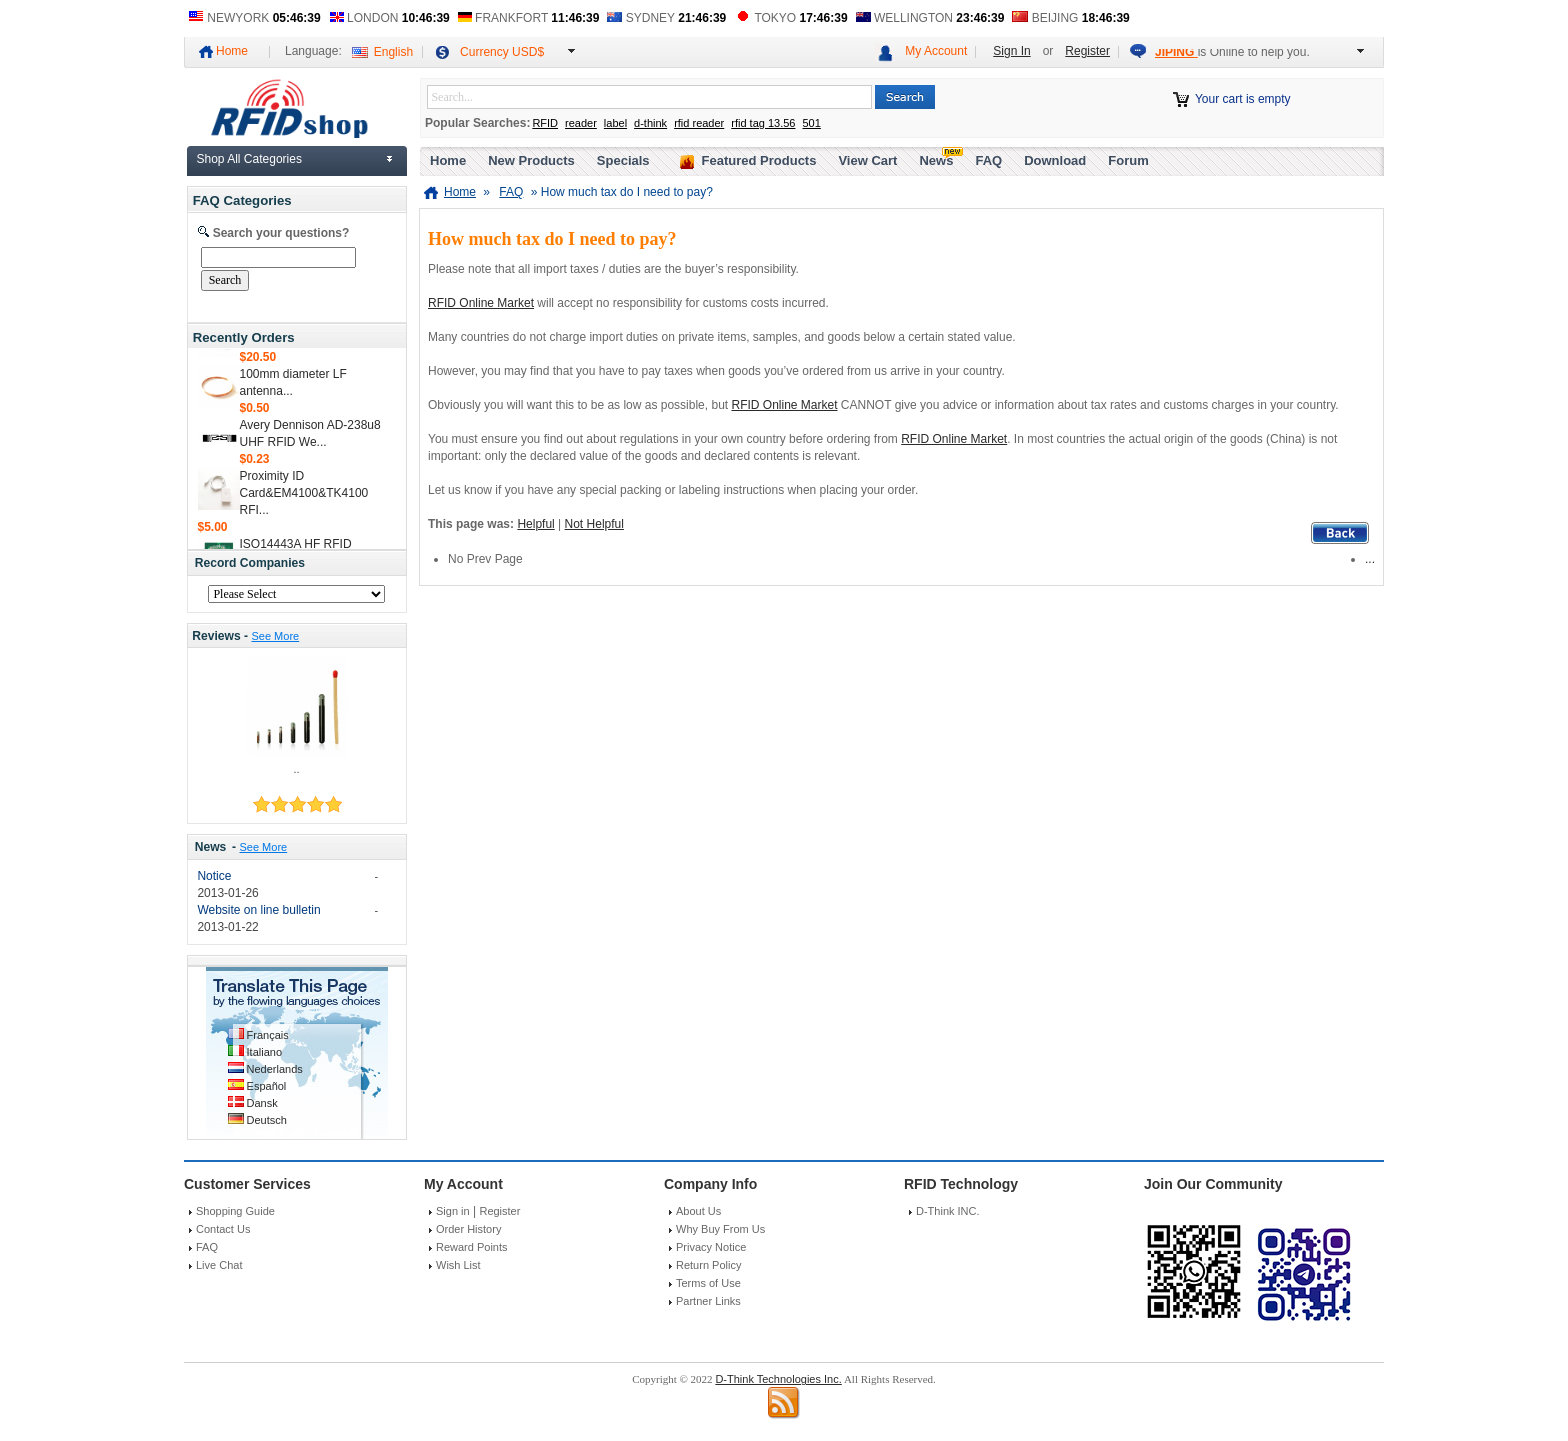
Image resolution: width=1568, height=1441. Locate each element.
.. (296, 769)
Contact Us (223, 1229)
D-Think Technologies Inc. (778, 1379)
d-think (650, 123)
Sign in (453, 1211)
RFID (545, 123)
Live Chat (219, 1265)
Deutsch (267, 1120)
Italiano (264, 1052)
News (211, 847)
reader (581, 123)
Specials (623, 160)
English (393, 52)
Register (1087, 51)
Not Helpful (594, 524)
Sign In (1011, 51)
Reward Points (472, 1247)
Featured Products (759, 160)
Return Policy (708, 1265)
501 (811, 123)
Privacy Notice (711, 1247)
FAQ (988, 160)
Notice (214, 876)
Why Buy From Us (720, 1229)
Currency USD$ (502, 52)
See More (275, 636)
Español (267, 1086)
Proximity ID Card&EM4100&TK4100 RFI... (304, 496)
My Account (936, 51)
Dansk (262, 1103)
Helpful (535, 524)
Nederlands (275, 1069)
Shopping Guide (235, 1211)
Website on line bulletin (258, 910)
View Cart (867, 160)
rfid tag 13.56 (763, 123)
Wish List (458, 1265)
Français (268, 1035)
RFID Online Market (481, 303)
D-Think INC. (948, 1211)
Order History (468, 1229)
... (1370, 559)
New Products (531, 160)
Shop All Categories (249, 159)
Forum (1128, 160)
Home (232, 51)
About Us (698, 1211)
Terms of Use (708, 1283)
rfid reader (699, 123)
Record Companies (250, 563)
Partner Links (708, 1301)
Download (1055, 160)
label (615, 123)
